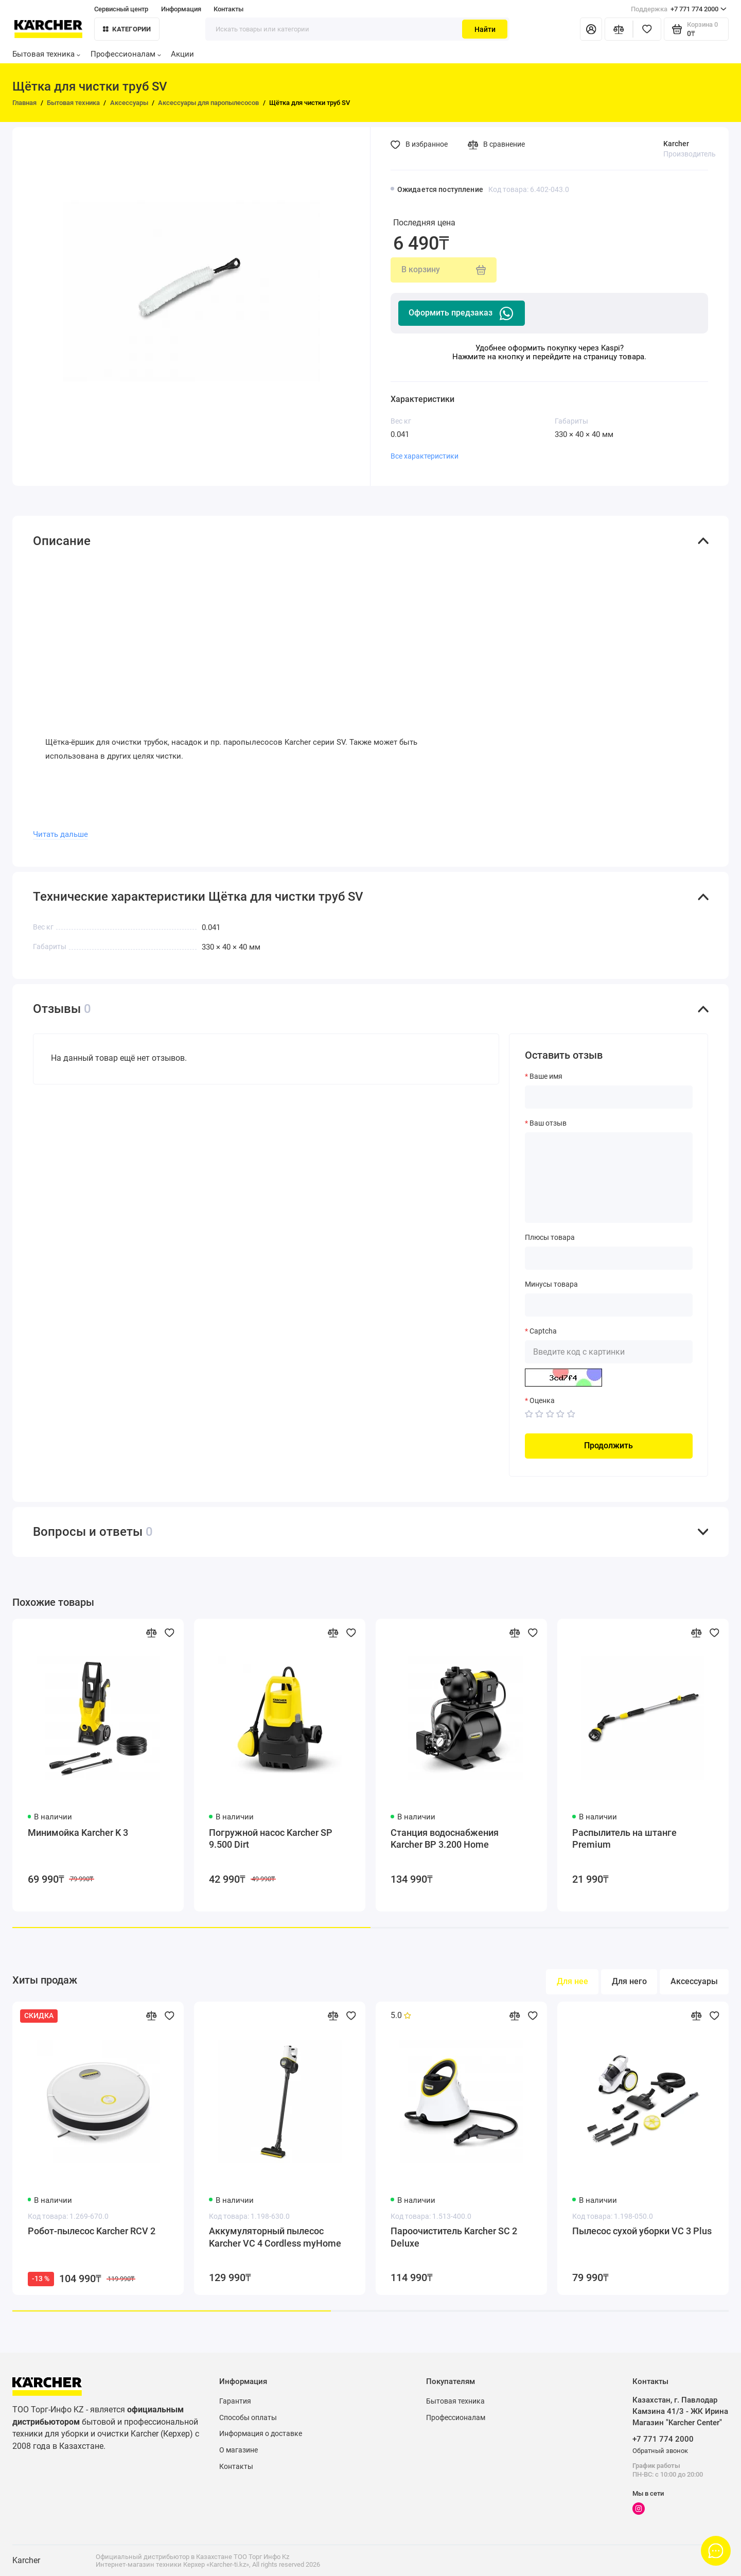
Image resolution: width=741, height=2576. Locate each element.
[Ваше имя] (609, 1097)
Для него (629, 1981)
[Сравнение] (618, 29)
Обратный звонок (660, 2451)
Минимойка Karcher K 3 (78, 1833)
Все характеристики (424, 456)
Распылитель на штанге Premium (624, 1839)
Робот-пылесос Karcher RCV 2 (91, 2231)
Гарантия (235, 2401)
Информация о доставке (260, 2433)
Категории (127, 29)
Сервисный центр (121, 9)
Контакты (228, 9)
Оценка (542, 1400)
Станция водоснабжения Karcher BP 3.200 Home (445, 1839)
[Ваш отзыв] (609, 1177)
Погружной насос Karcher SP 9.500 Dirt (270, 1839)
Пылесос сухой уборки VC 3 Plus (642, 2231)
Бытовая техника (46, 54)
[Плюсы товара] (609, 1258)
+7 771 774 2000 (679, 9)
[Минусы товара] (609, 1305)
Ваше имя (546, 1076)
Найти (485, 29)
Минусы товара (551, 1284)
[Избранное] (647, 29)
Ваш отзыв (548, 1123)
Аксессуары (694, 1981)
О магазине (238, 2450)
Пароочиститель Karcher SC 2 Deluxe (454, 2237)
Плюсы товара (550, 1237)
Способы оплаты (248, 2417)
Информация (181, 9)
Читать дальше (60, 834)
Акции (182, 54)
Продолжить (608, 1445)
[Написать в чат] (716, 2551)
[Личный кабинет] (591, 29)
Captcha (543, 1331)
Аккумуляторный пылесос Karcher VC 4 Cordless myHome (275, 2237)
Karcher (676, 143)
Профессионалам (126, 54)
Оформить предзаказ (462, 313)
